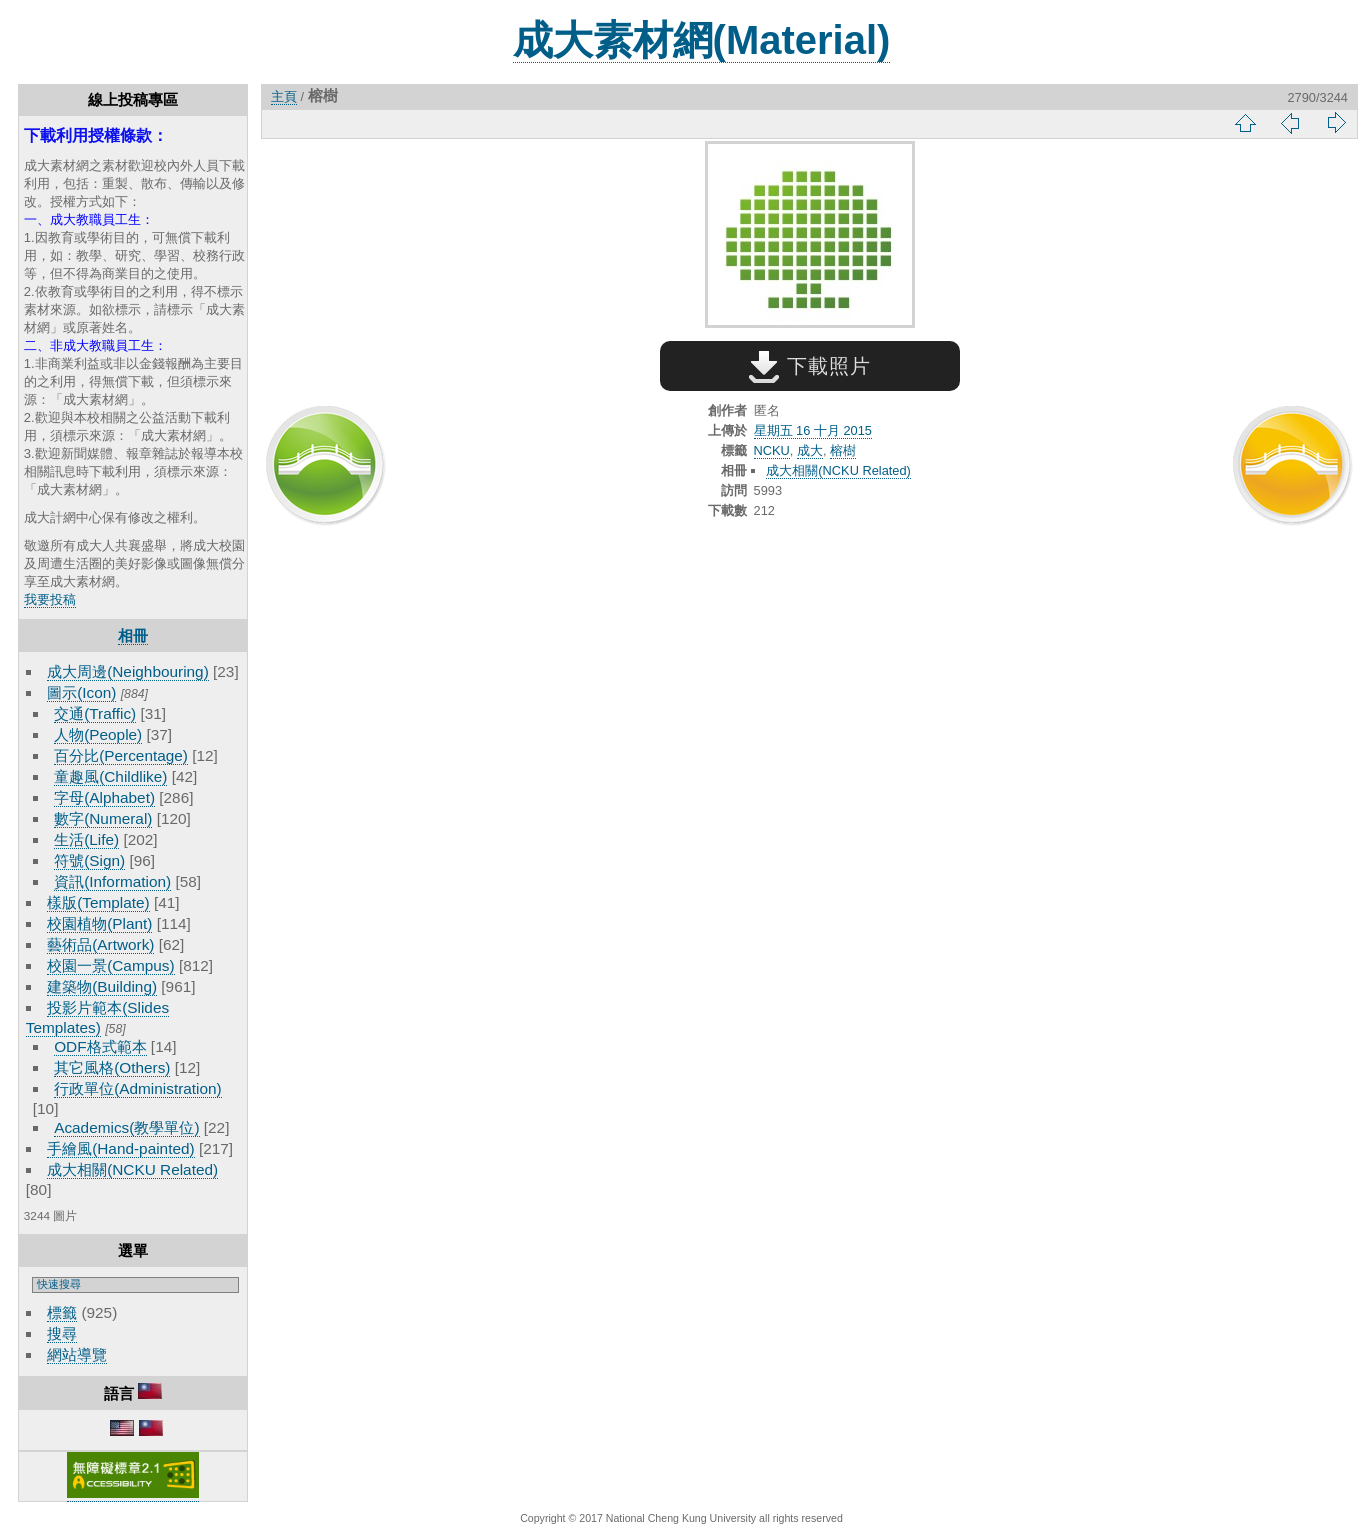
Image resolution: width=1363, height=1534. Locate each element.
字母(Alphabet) (104, 797)
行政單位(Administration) (138, 1088)
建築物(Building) (102, 986)
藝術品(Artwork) (100, 944)
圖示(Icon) (81, 692)
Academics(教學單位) (126, 1127)
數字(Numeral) (103, 818)
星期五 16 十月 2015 (813, 430)
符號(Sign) (89, 860)
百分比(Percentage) (121, 755)
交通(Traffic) (95, 713)
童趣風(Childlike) (110, 776)
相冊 (133, 635)
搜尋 (62, 1333)
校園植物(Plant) (99, 923)
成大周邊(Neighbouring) (128, 671)
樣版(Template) (98, 902)
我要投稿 (50, 599)
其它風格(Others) (112, 1067)
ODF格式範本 (100, 1046)
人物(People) (98, 734)
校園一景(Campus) (110, 965)
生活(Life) (86, 839)
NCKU (772, 450)
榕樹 (843, 450)
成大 (810, 450)
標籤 (62, 1312)
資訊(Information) (112, 881)
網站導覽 (77, 1354)
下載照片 (809, 366)
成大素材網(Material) (702, 40)
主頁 (284, 96)
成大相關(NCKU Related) (132, 1169)
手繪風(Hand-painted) (120, 1148)
